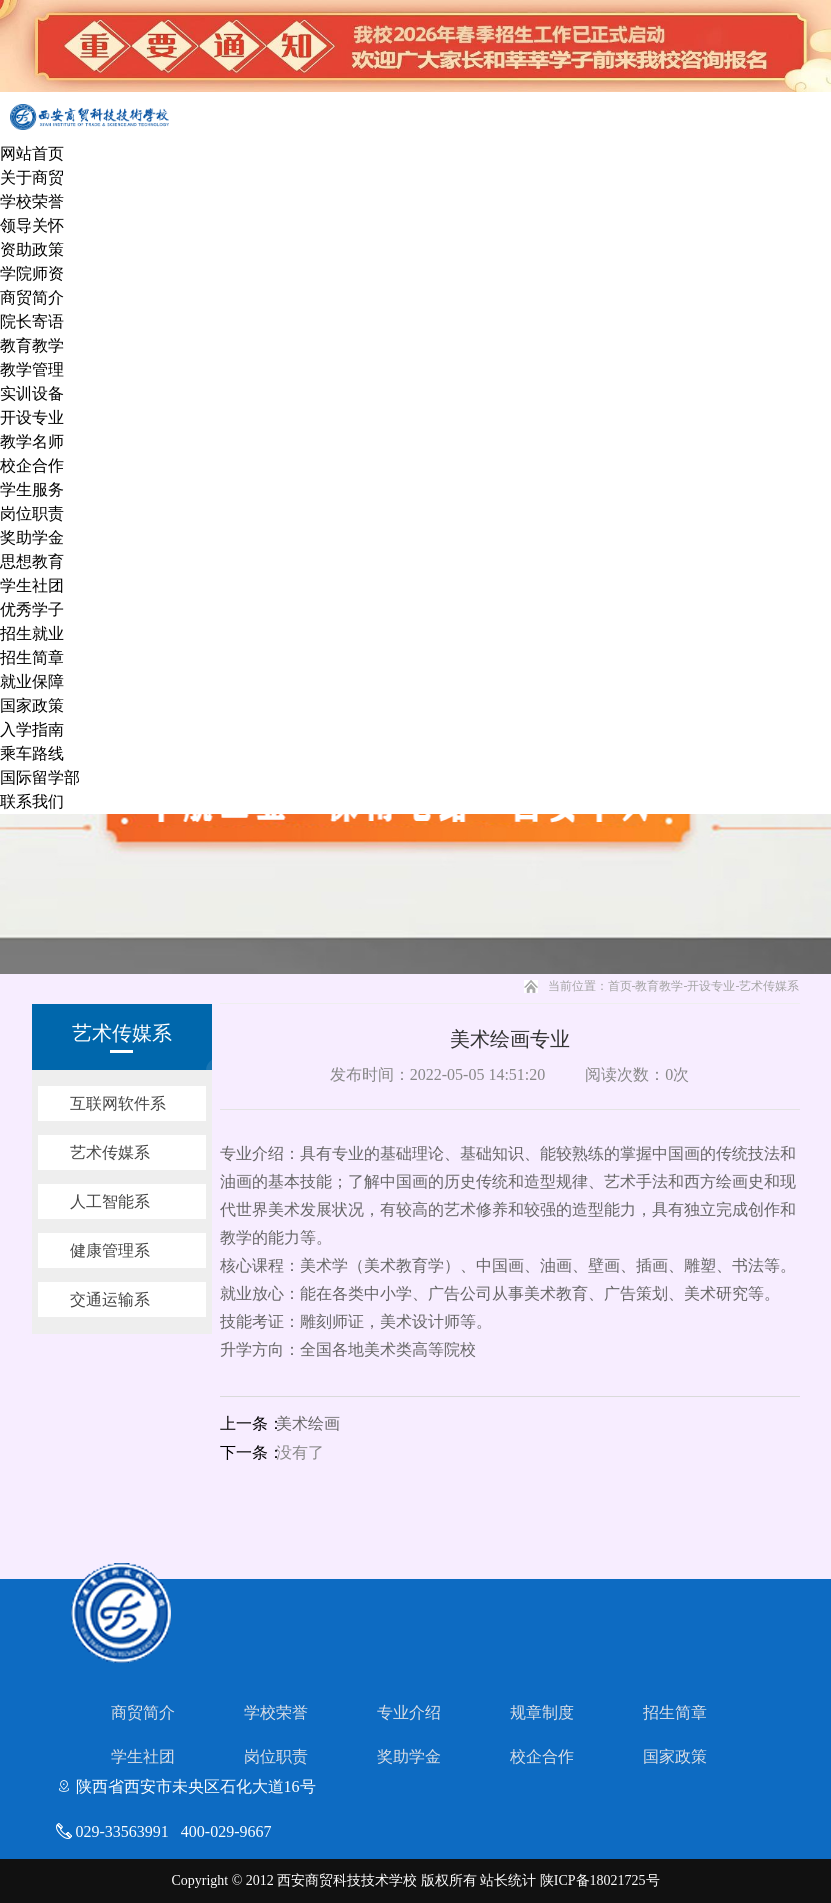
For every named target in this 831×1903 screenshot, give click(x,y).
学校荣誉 (32, 201)
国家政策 (32, 705)
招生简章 (32, 657)
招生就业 (32, 633)
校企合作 (32, 465)
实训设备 (32, 393)
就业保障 (32, 681)
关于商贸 (32, 177)
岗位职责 (32, 513)
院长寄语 (32, 321)
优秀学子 (32, 609)
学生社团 (32, 585)
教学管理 (32, 369)
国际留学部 (40, 777)
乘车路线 (32, 753)
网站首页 (32, 153)
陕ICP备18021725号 (600, 1880)
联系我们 (32, 801)
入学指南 (32, 729)
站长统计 (508, 1880)
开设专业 (32, 417)
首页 (620, 986)
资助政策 (32, 249)
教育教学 (32, 345)
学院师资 (32, 273)
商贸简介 (32, 297)
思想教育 (32, 561)
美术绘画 (308, 1423)
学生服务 (32, 489)
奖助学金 (32, 537)
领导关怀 (32, 225)
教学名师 (32, 441)
